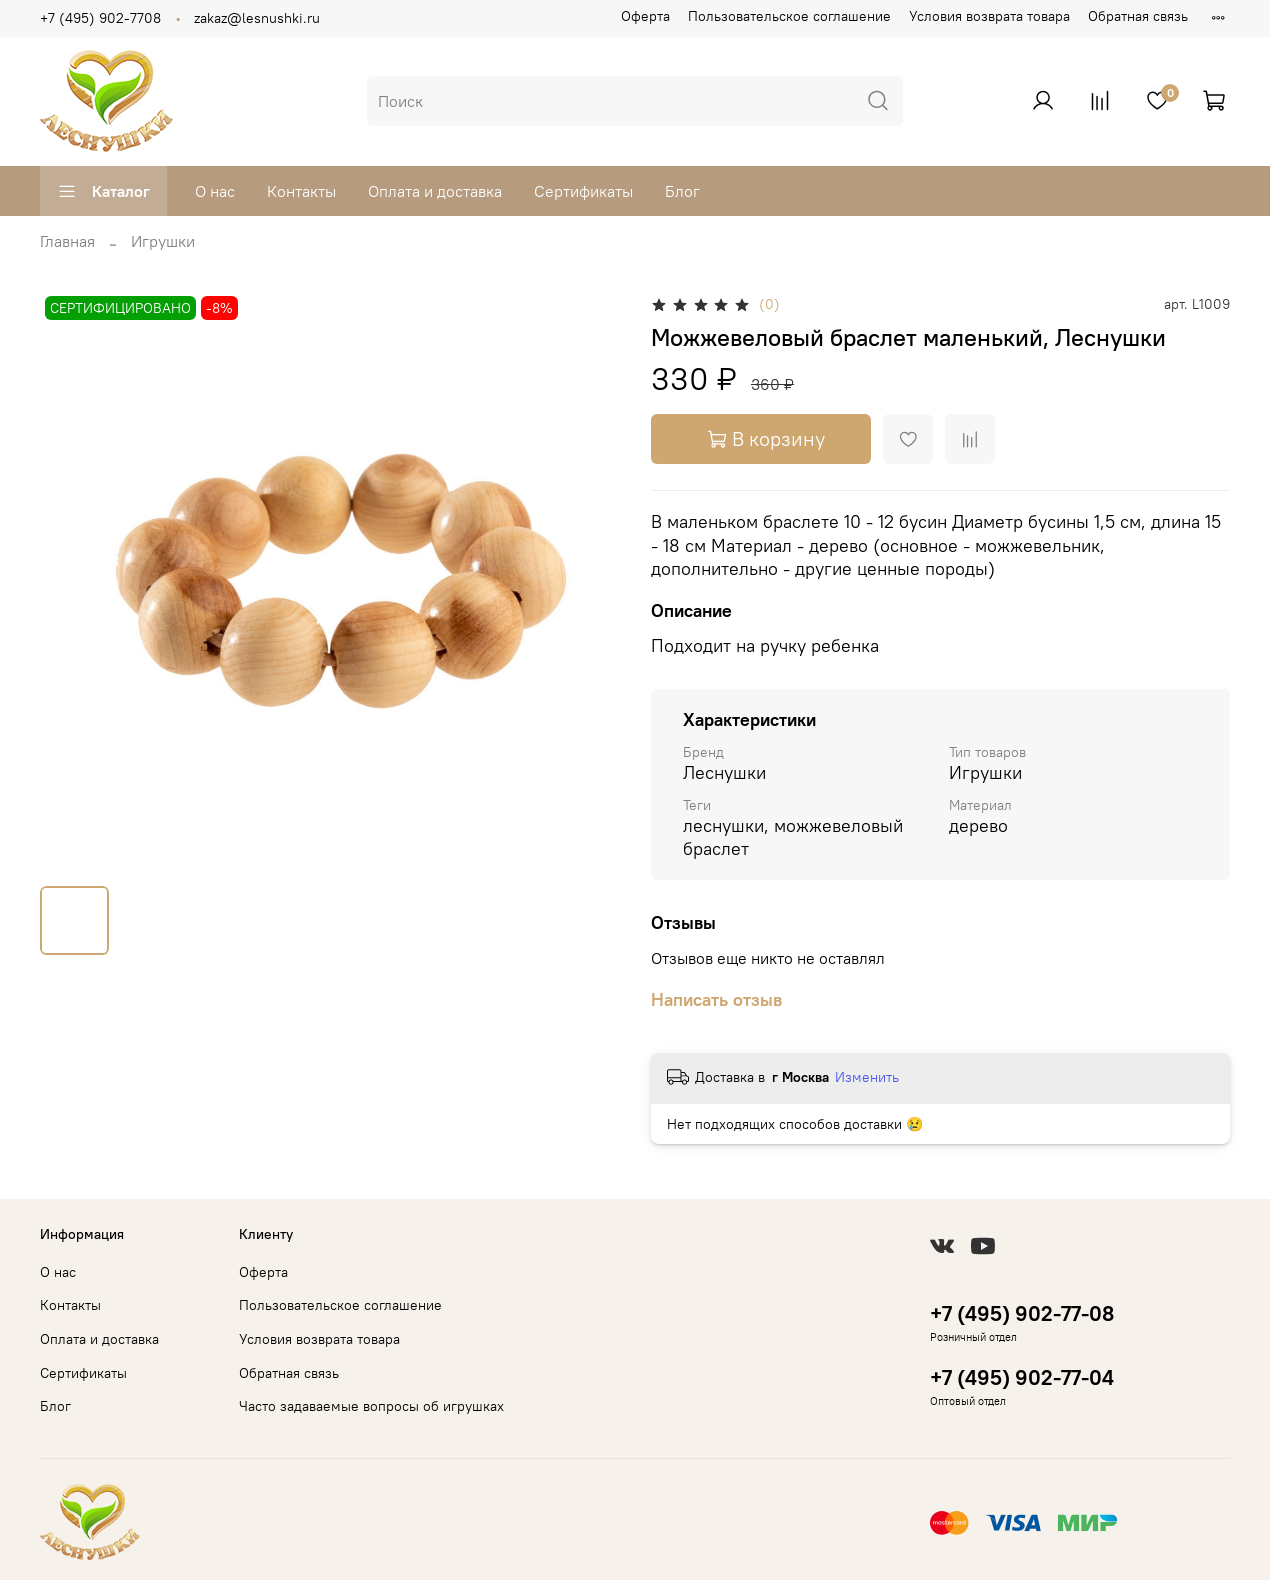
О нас (215, 191)
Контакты (301, 191)
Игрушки (163, 241)
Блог (682, 191)
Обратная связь (1138, 16)
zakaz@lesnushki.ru (257, 18)
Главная (67, 241)
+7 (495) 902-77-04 (1022, 1377)
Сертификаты (583, 191)
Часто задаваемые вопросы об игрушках (371, 1406)
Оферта (645, 16)
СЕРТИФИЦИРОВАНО (120, 308)
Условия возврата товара (989, 16)
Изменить (867, 1077)
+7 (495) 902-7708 (100, 18)
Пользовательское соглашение (789, 16)
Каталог (103, 191)
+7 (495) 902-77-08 (1022, 1313)
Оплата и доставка (435, 191)
